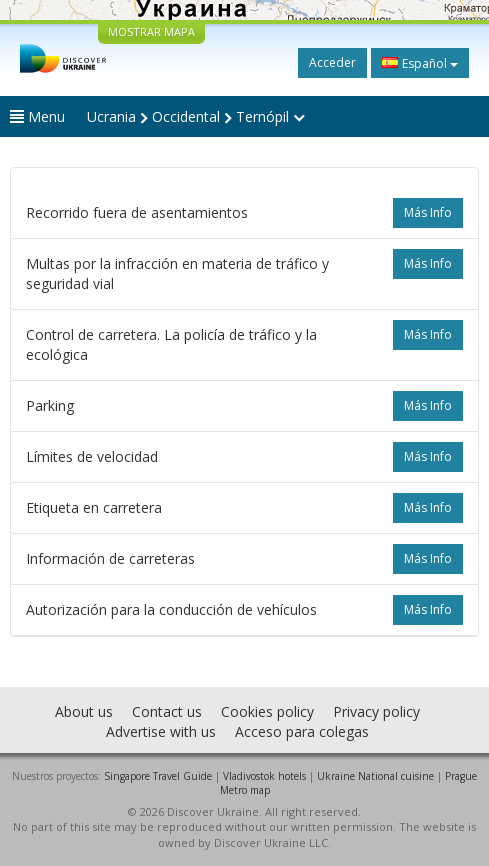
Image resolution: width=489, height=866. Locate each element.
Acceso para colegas (302, 731)
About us (84, 711)
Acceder (332, 62)
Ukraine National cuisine (375, 776)
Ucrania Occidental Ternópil (196, 116)
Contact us (167, 711)
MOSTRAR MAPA (151, 31)
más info (428, 212)
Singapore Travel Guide (158, 776)
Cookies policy (267, 711)
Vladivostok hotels (264, 776)
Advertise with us (161, 731)
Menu (37, 116)
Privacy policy (376, 711)
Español (420, 63)
